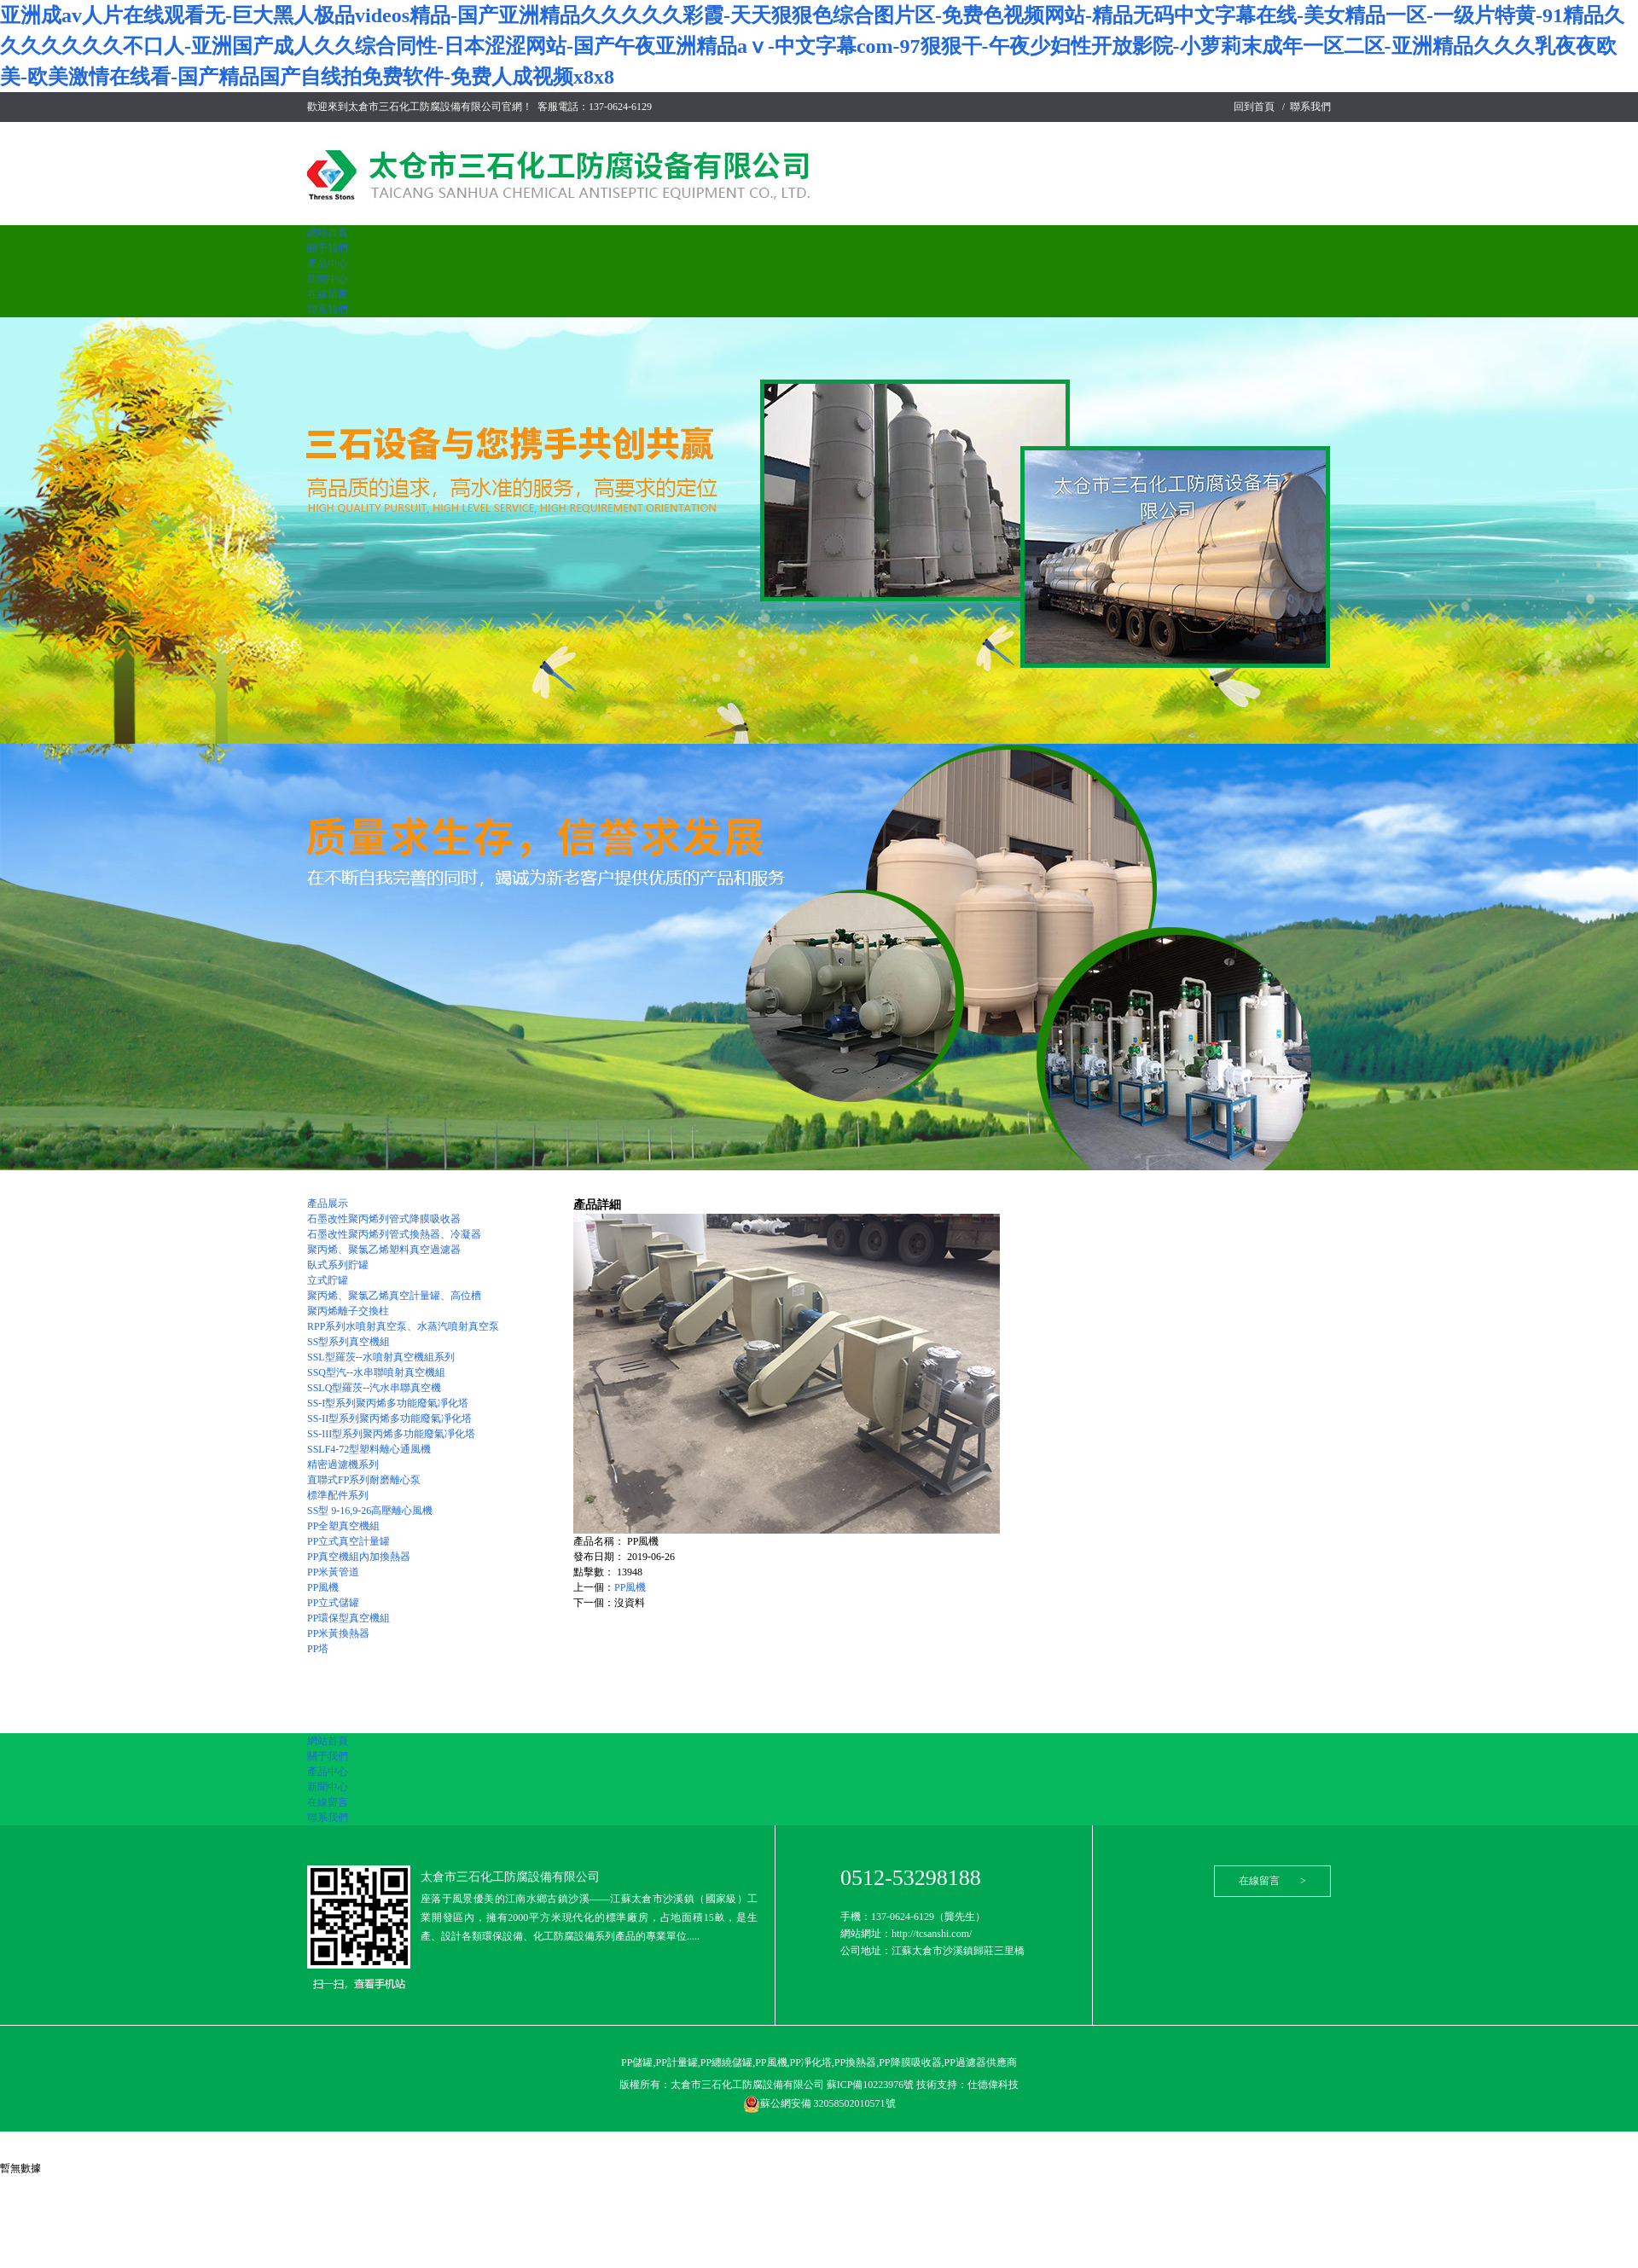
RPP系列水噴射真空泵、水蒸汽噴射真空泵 (403, 1326)
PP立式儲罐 (333, 1603)
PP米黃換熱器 (338, 1633)
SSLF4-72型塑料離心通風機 (369, 1449)
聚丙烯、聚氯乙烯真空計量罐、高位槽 (394, 1296)
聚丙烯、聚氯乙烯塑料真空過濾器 (384, 1250)
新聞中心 (327, 279)
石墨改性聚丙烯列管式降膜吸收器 (384, 1219)
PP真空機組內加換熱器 (358, 1557)
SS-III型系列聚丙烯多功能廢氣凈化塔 (391, 1434)
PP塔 (317, 1649)
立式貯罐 (327, 1280)
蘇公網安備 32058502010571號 (819, 2103)
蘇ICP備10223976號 (872, 2085)
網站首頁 (327, 233)
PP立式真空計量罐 (348, 1541)
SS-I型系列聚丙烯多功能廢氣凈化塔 (387, 1403)
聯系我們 (1310, 107)
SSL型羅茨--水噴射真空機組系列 (381, 1357)
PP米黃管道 (333, 1572)
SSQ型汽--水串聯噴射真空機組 (376, 1372)
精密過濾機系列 (343, 1464)
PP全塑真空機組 (343, 1526)
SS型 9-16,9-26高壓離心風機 (370, 1511)
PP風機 (323, 1587)
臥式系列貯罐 (338, 1265)
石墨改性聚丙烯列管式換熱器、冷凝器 (394, 1234)
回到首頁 (1254, 107)
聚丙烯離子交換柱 (348, 1311)
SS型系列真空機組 (348, 1342)
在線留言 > (1272, 1881)
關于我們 (327, 248)
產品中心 (327, 264)
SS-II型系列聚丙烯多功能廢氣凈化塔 (389, 1418)
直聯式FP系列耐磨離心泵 (364, 1480)
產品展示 (327, 1203)
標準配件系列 (338, 1495)
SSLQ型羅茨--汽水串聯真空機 (374, 1388)
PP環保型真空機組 (348, 1618)
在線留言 (327, 294)
